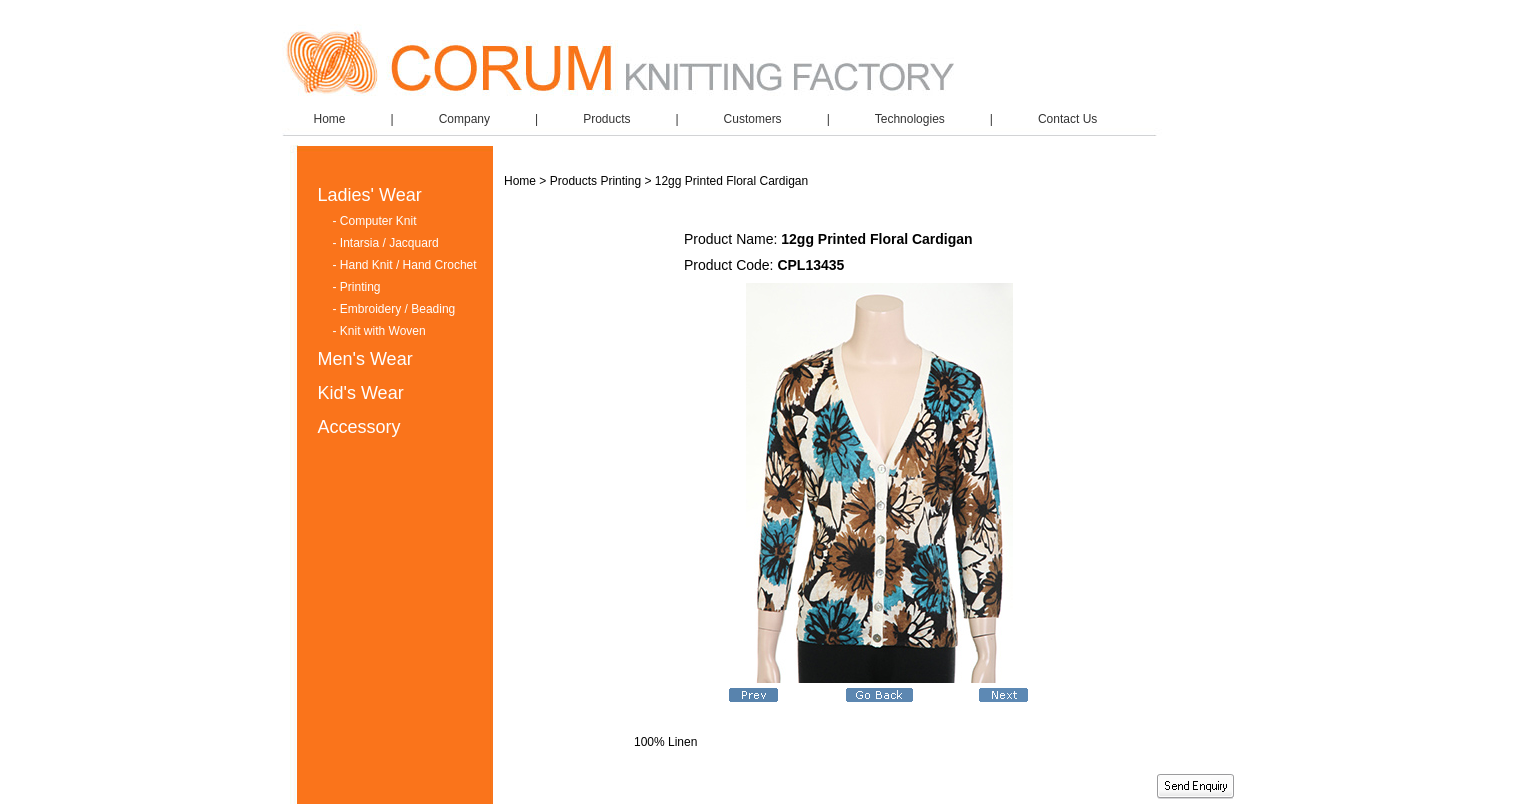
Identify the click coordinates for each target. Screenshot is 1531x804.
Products (606, 119)
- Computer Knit (375, 221)
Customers (753, 119)
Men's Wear (365, 359)
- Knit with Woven (379, 331)
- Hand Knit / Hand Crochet (405, 265)
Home (330, 119)
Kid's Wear (361, 393)
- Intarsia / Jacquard (386, 243)
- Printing (357, 287)
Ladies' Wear (370, 195)
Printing (620, 181)
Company (464, 119)
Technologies (910, 119)
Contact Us (1067, 119)
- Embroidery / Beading (394, 309)
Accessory (359, 427)
